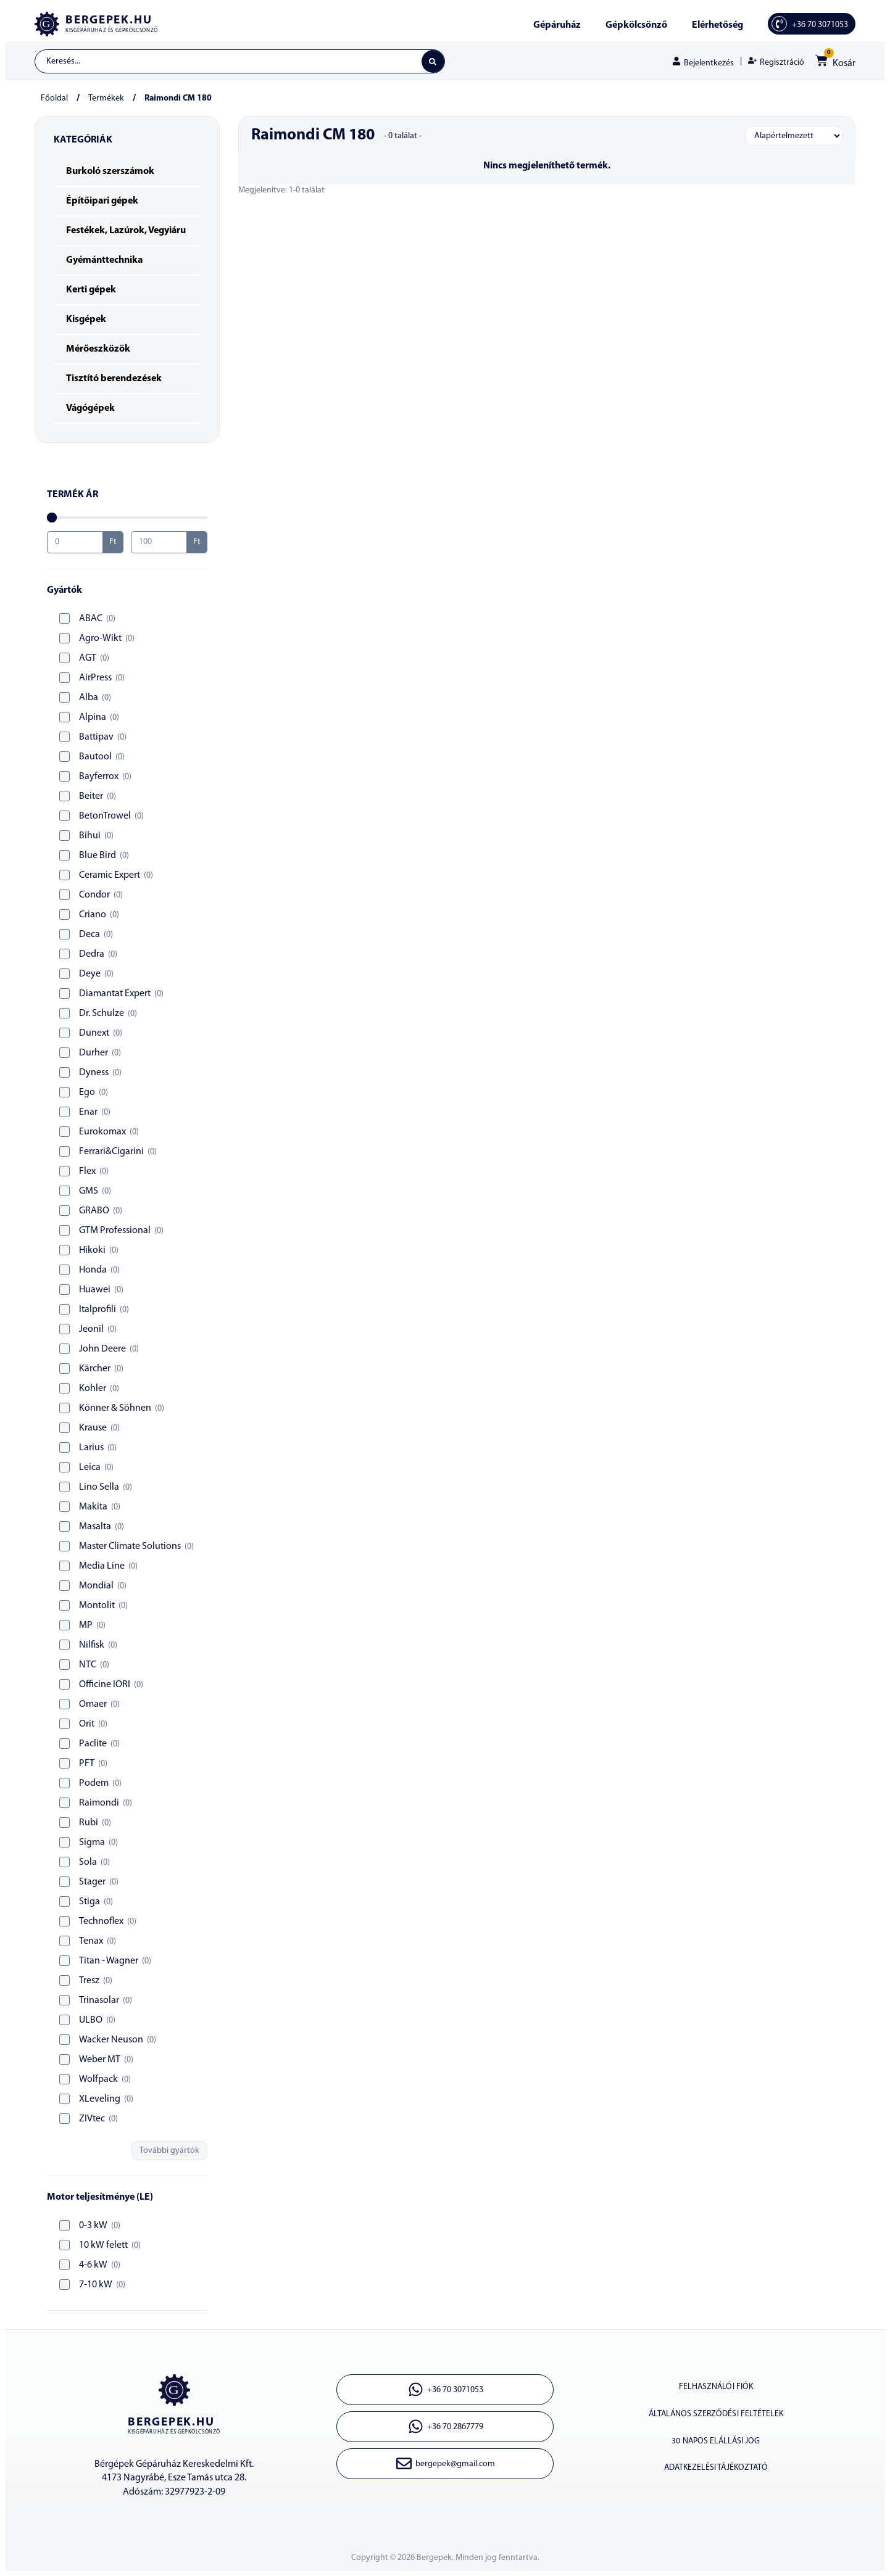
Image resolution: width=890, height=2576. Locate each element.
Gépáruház (557, 25)
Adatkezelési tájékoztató (715, 2473)
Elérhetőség (717, 25)
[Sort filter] (793, 136)
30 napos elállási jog (715, 2445)
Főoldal (54, 99)
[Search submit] (432, 61)
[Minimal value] (127, 518)
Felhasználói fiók (716, 2388)
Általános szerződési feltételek (715, 2416)
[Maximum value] (159, 542)
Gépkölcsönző (636, 25)
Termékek (106, 99)
